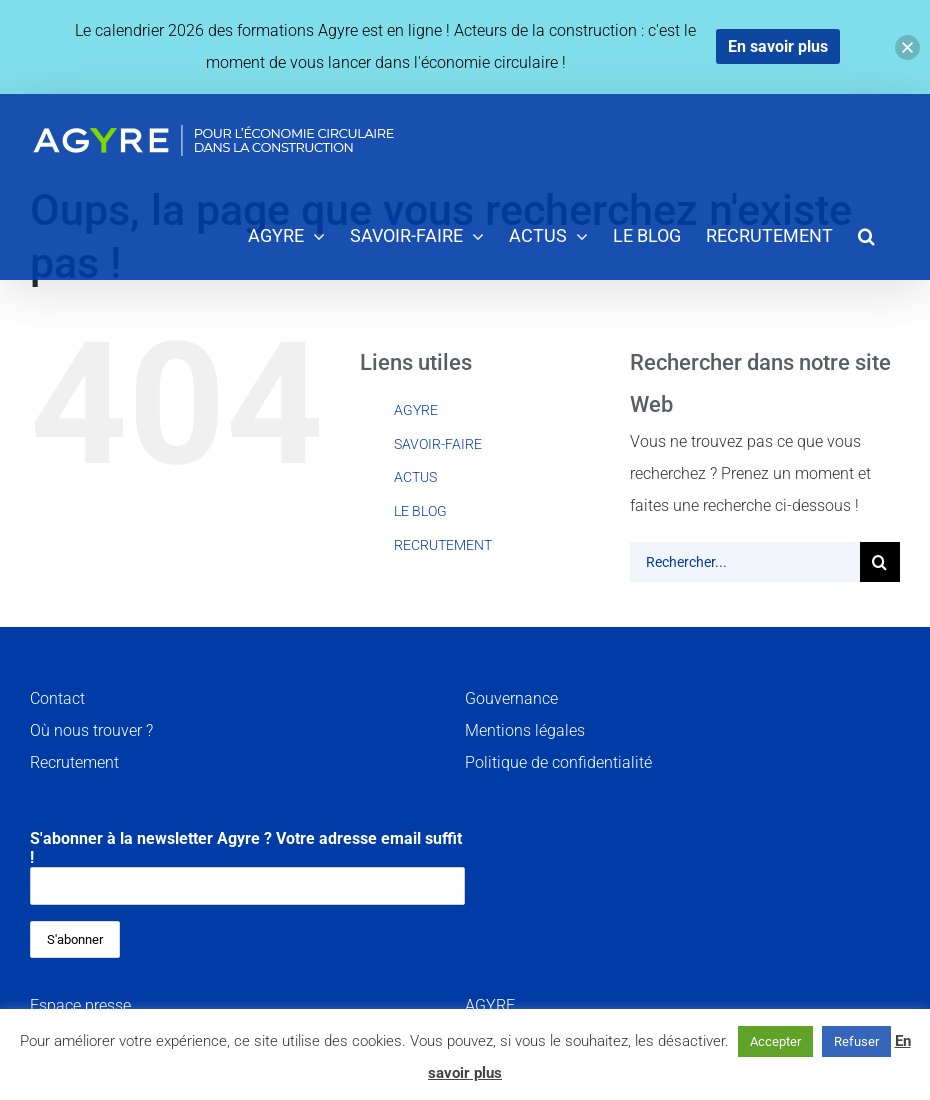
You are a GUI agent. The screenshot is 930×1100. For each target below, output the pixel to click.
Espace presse (80, 1005)
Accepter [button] (775, 1041)
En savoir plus (778, 46)
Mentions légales (525, 730)
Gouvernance (511, 698)
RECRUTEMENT (443, 545)
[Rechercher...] (745, 562)
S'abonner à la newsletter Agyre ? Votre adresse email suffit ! (247, 867)
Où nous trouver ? (91, 730)
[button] (866, 234)
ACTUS (415, 477)
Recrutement (74, 762)
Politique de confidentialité (558, 762)
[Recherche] (880, 562)
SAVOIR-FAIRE (438, 444)
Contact (57, 698)
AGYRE (416, 410)
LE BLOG (420, 511)
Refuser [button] (856, 1041)
